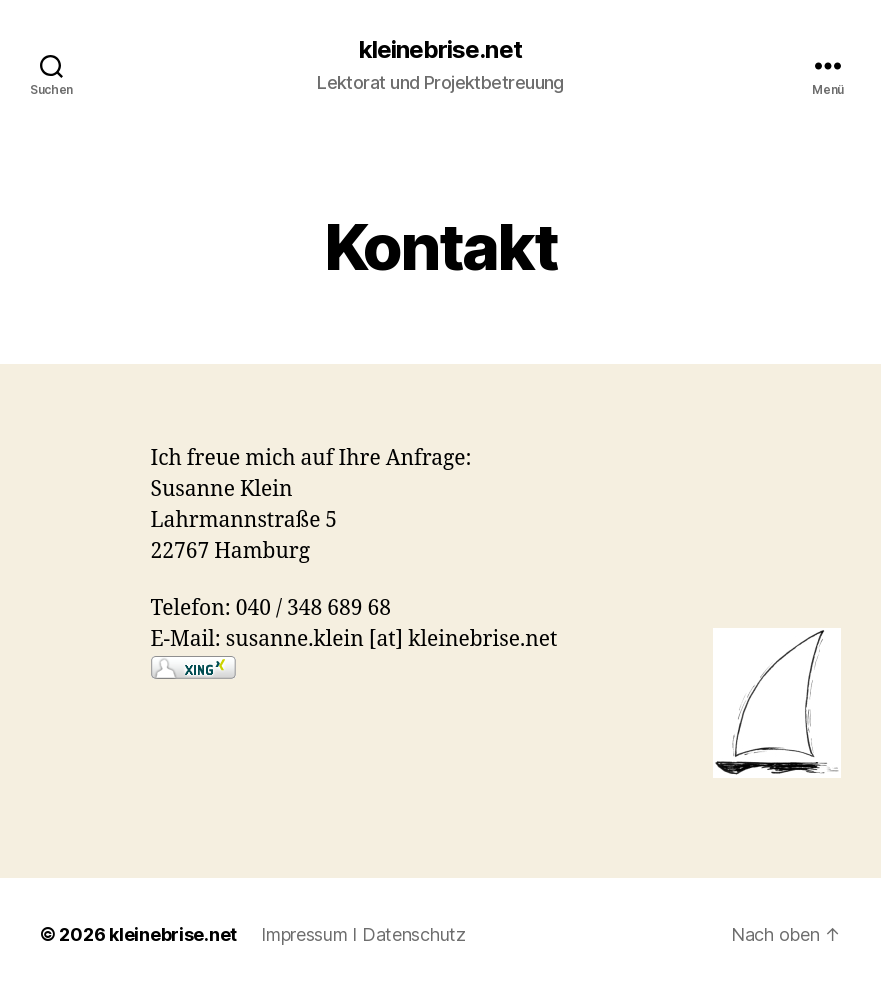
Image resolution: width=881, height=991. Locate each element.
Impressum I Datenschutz (363, 934)
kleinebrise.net (440, 50)
